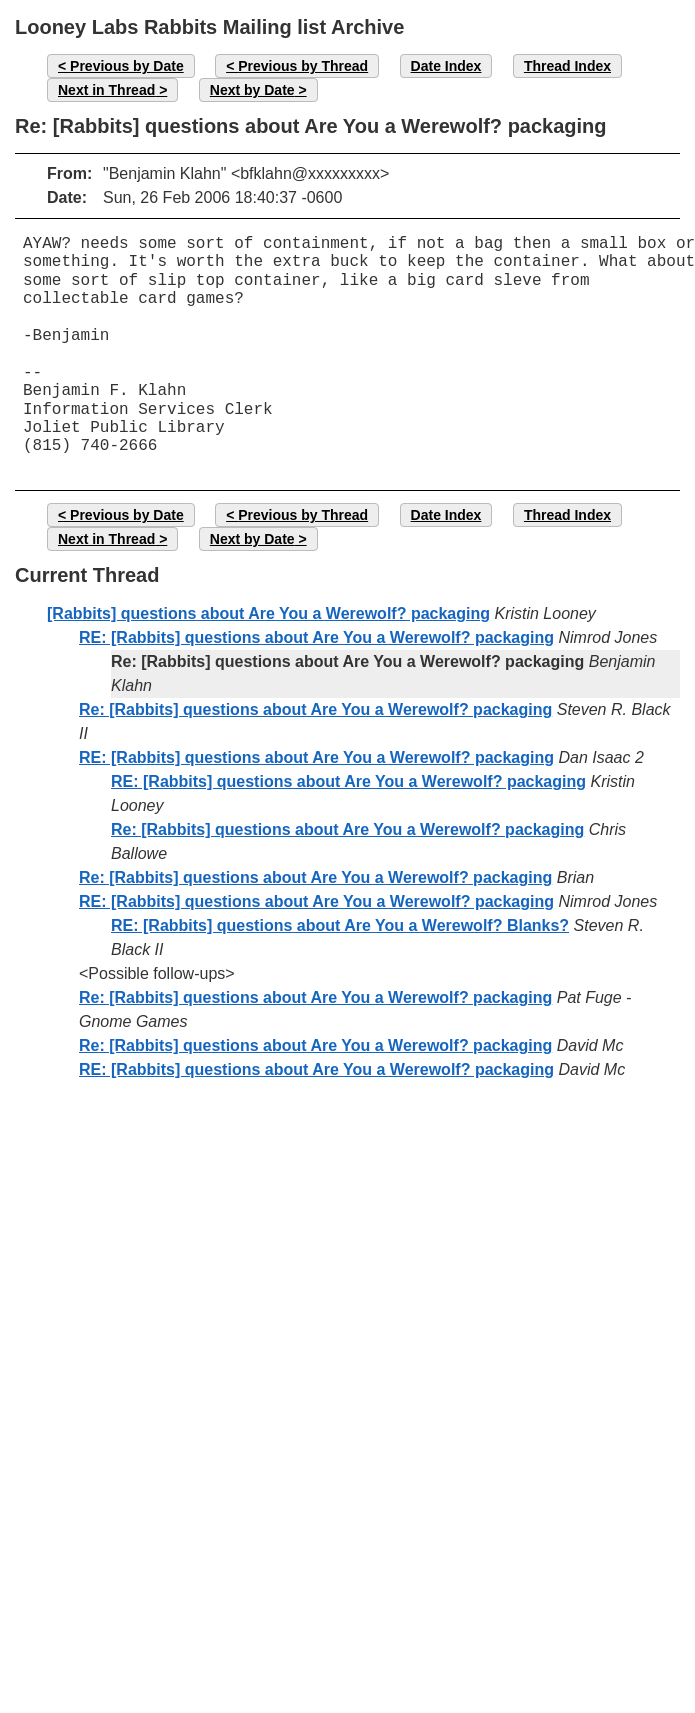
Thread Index (567, 66)
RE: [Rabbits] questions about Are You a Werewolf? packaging (316, 637)
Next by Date (252, 90)
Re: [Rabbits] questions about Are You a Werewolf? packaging (315, 709)
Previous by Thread (303, 66)
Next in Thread (106, 90)
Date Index (446, 66)
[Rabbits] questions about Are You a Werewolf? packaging (268, 613)
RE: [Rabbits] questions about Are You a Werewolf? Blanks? (340, 925)
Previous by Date (127, 66)
